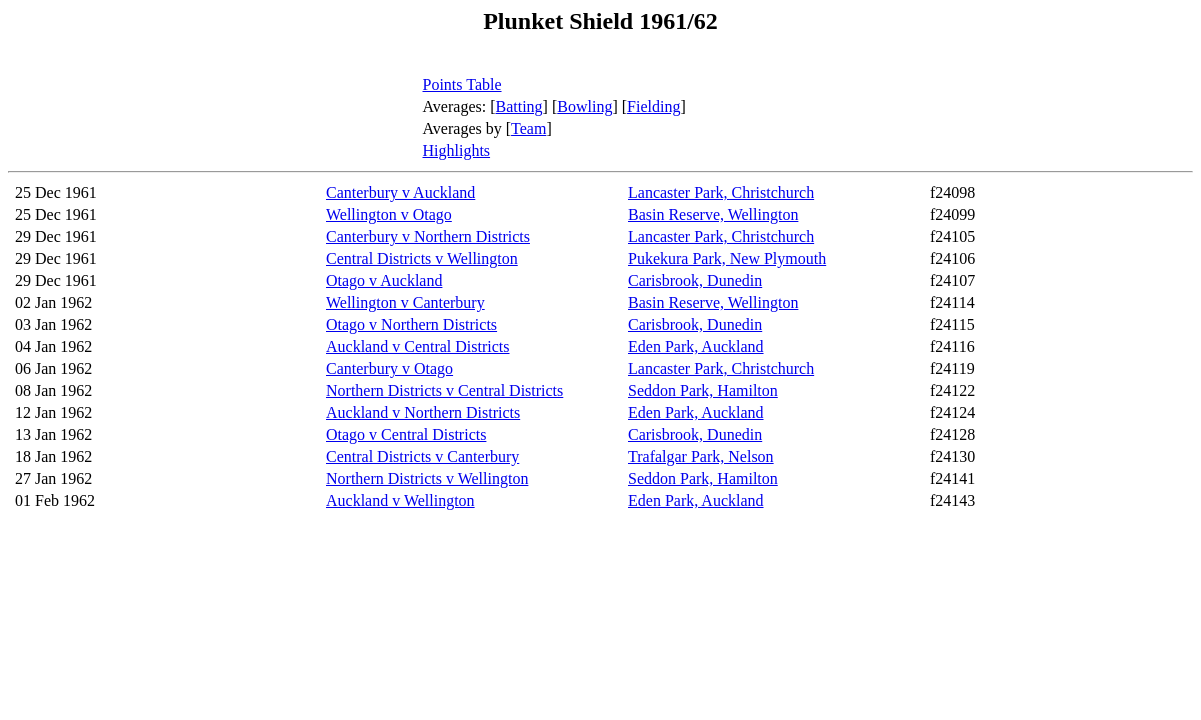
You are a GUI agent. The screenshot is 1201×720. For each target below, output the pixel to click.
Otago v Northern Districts (411, 324)
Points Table (462, 84)
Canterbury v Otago (389, 368)
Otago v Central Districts (406, 434)
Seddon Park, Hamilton (703, 390)
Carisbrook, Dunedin (695, 280)
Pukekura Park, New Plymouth (727, 258)
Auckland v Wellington (400, 500)
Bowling (584, 106)
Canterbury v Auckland (400, 192)
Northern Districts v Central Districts (444, 390)
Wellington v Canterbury (405, 302)
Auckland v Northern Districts (423, 412)
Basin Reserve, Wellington (713, 214)
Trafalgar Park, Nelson (701, 456)
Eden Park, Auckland (696, 346)
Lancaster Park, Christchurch (721, 192)
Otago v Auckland (384, 280)
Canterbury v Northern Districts (428, 236)
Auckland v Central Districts (418, 346)
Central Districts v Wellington (422, 258)
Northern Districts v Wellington (427, 478)
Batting (519, 106)
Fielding (653, 106)
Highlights (457, 150)
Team (528, 128)
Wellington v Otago (389, 214)
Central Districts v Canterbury (422, 456)
